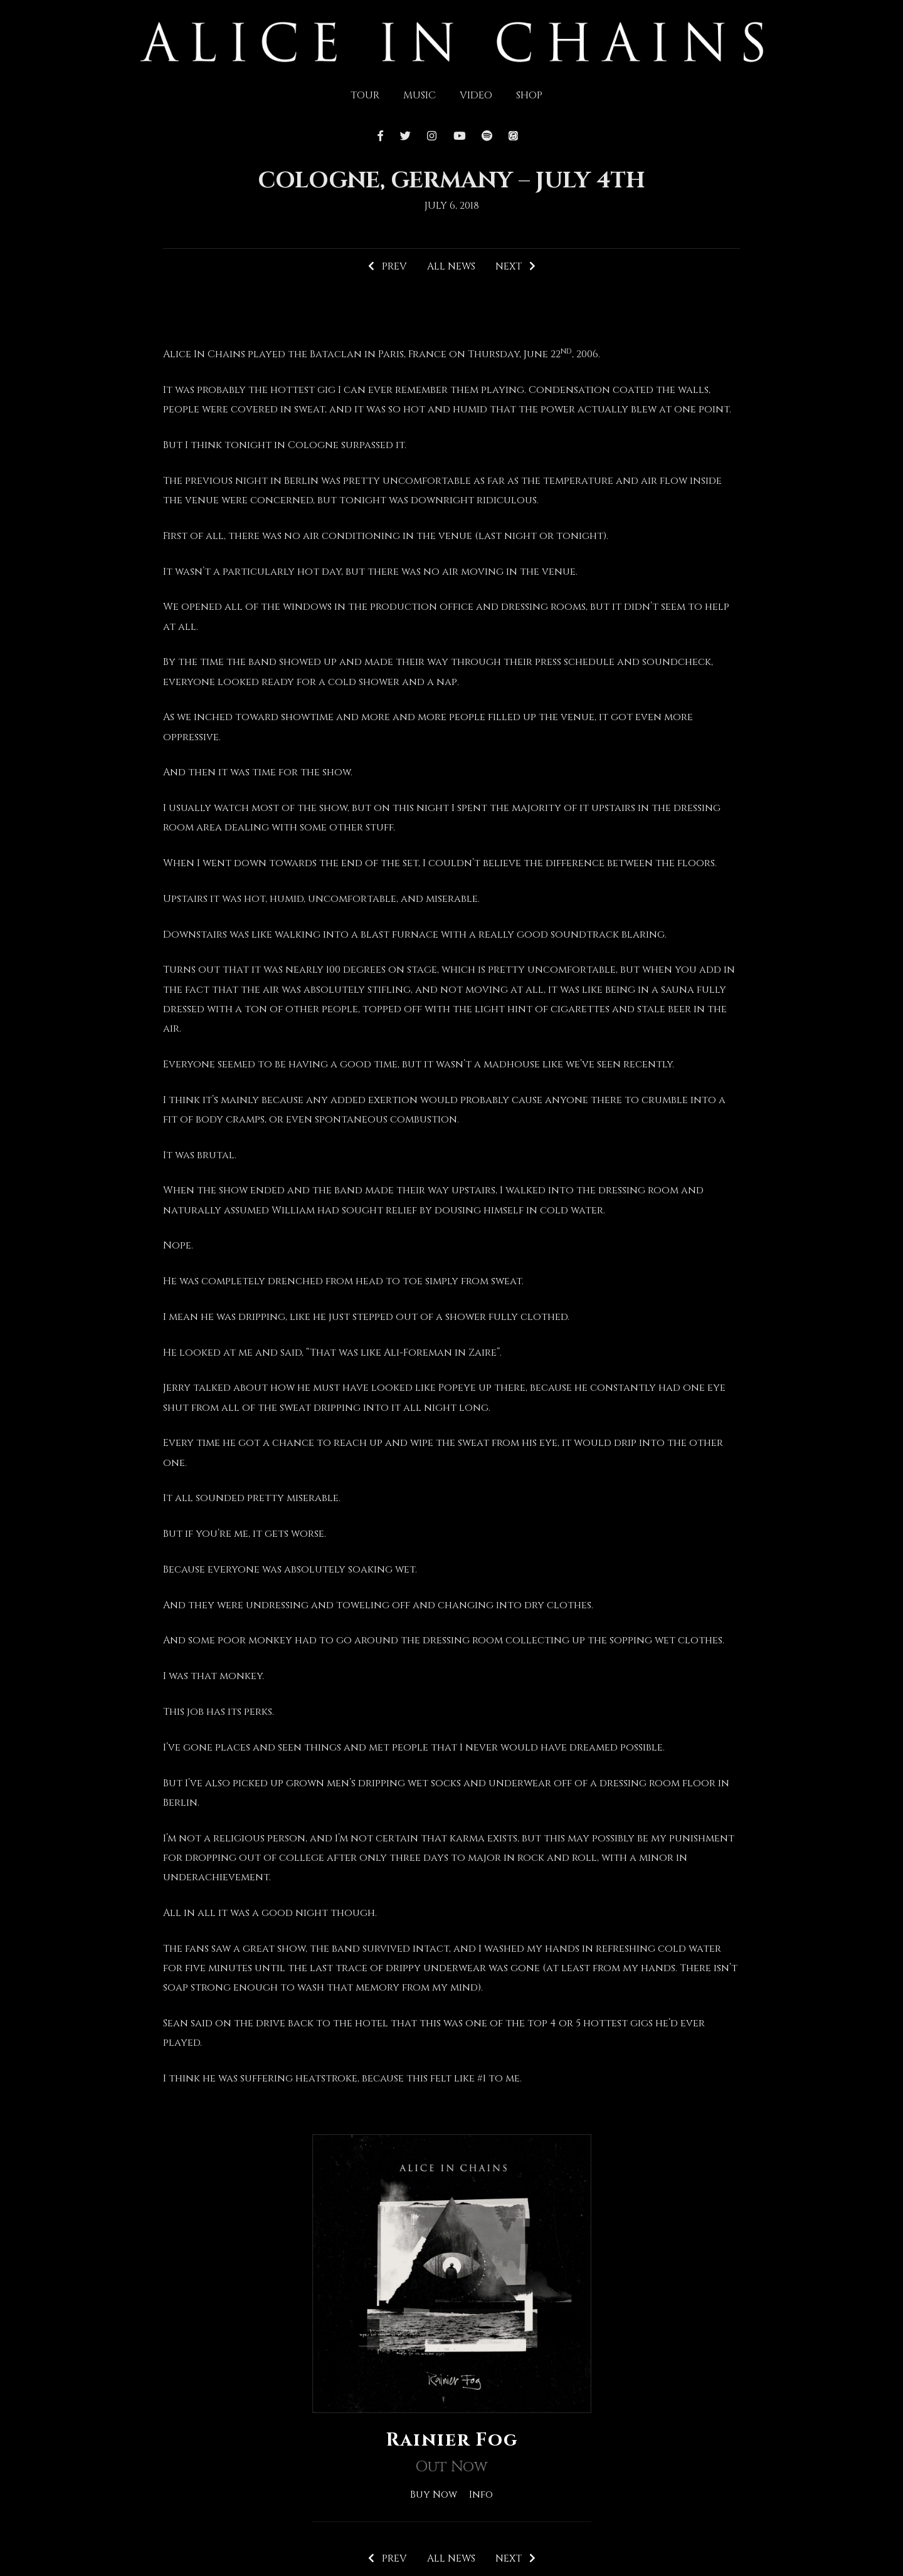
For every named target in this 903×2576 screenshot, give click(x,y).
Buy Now (433, 2495)
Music (419, 95)
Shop (529, 95)
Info (482, 2495)
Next (516, 267)
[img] (452, 41)
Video (476, 95)
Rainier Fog (451, 2440)
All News (450, 267)
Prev (386, 267)
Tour (365, 95)
